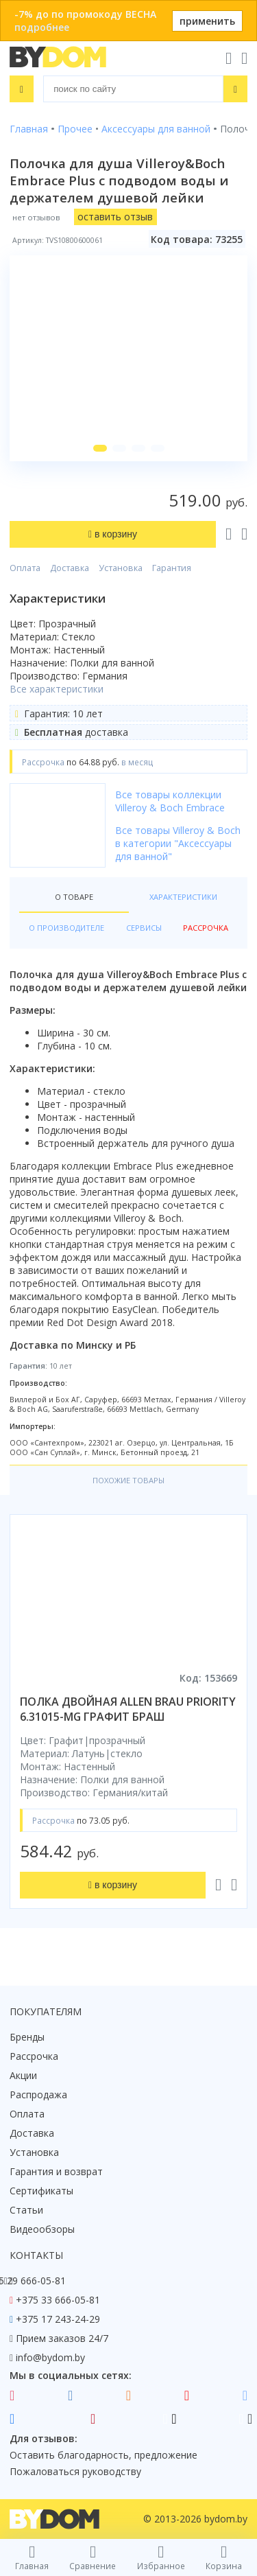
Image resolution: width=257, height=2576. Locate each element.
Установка (121, 568)
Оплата (25, 568)
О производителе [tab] (66, 928)
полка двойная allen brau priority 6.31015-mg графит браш (128, 1709)
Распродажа (38, 2094)
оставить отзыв (115, 216)
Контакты (36, 2255)
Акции (23, 2075)
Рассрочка (34, 2056)
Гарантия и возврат (56, 2171)
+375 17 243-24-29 (58, 2318)
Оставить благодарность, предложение (103, 2454)
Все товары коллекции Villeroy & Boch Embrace (170, 801)
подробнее (41, 27)
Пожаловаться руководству (75, 2471)
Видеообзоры (42, 2229)
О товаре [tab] (74, 897)
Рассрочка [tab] (205, 928)
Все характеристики (56, 688)
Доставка (69, 568)
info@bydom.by (50, 2357)
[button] (100, 448)
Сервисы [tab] (144, 928)
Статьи (26, 2209)
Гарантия (171, 568)
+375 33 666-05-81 (58, 2299)
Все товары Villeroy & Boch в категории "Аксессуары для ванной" (178, 843)
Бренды (27, 2036)
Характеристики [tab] (183, 897)
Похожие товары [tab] (128, 1480)
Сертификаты (41, 2190)
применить (207, 20)
